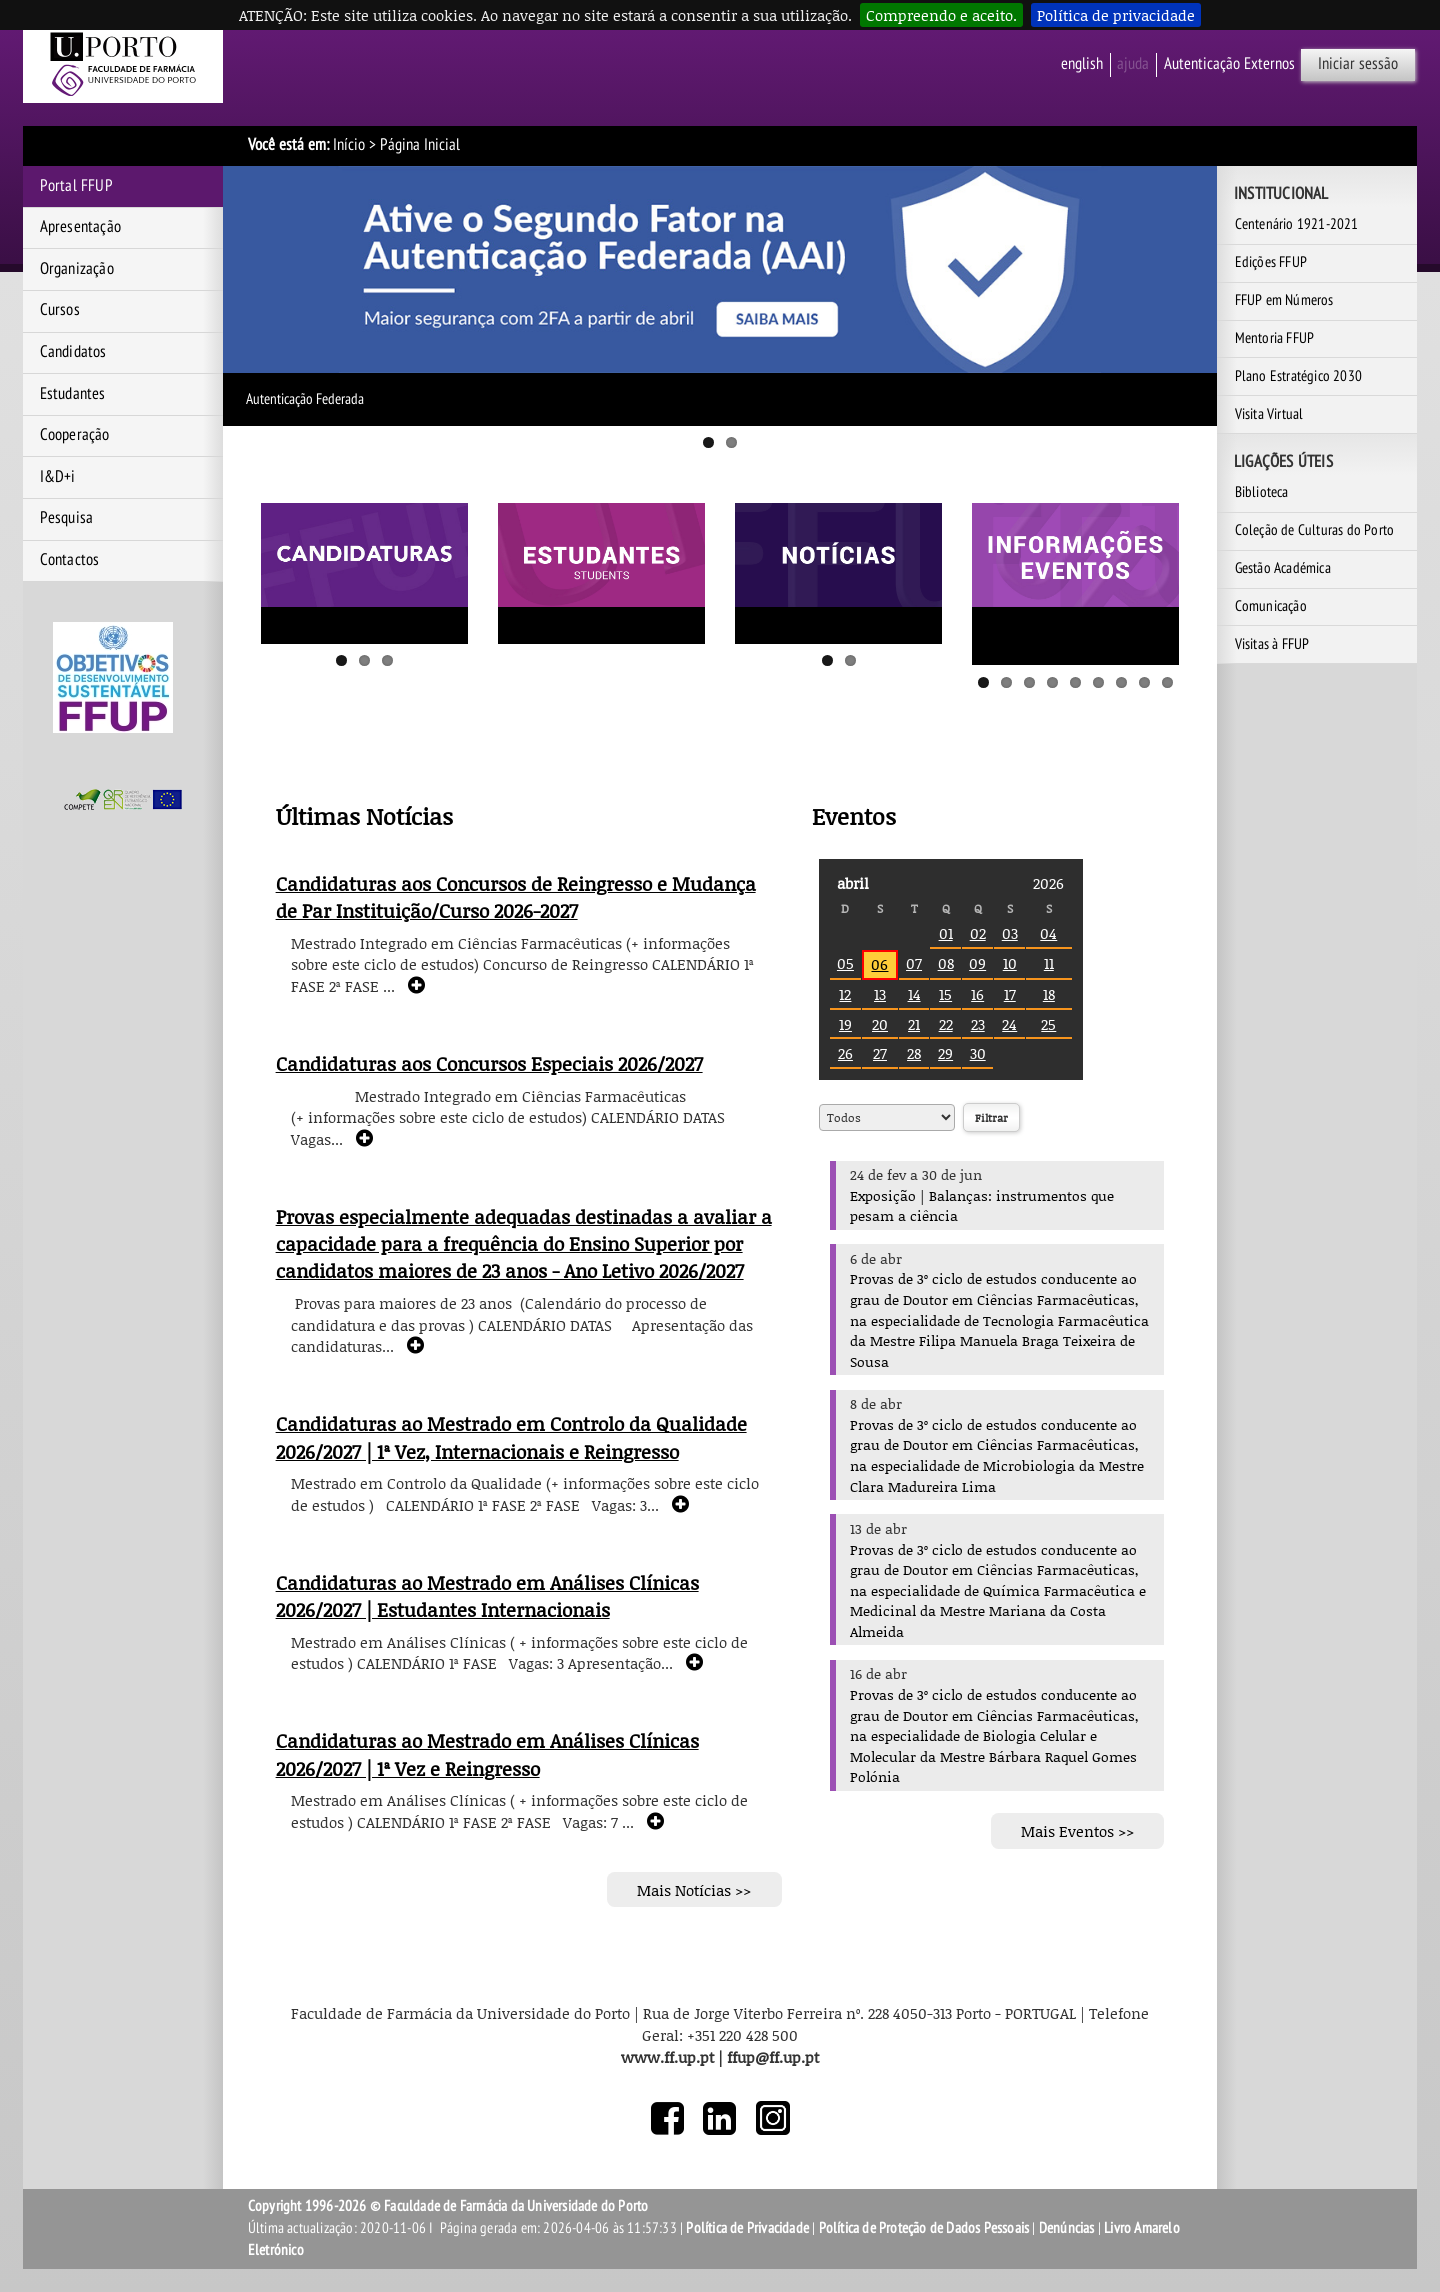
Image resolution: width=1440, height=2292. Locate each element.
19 (845, 1024)
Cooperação (75, 435)
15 (945, 994)
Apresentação (80, 227)
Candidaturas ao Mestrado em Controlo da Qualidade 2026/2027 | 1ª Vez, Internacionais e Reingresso (511, 1437)
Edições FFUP (1271, 262)
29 (945, 1053)
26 (845, 1053)
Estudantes (73, 394)
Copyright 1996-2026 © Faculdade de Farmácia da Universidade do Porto (448, 2206)
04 (1048, 933)
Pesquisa (67, 518)
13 (880, 994)
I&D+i (58, 477)
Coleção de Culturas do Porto (1315, 530)
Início (349, 145)
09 (977, 963)
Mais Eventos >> (1077, 1831)
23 (978, 1024)
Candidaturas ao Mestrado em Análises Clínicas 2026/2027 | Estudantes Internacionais (487, 1596)
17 (1010, 994)
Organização (77, 269)
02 (978, 933)
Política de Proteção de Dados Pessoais (924, 2228)
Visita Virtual (1269, 414)
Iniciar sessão (1358, 64)
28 (914, 1053)
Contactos (70, 560)
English (1082, 64)
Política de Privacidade (747, 2228)
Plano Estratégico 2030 (1298, 376)
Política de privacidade (1116, 15)
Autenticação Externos (1229, 64)
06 (879, 964)
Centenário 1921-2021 (1297, 224)
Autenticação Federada (305, 399)
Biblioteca (1262, 492)
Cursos (60, 310)
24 (1009, 1024)
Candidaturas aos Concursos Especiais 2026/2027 (489, 1064)
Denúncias (1067, 2228)
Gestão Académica (1283, 568)
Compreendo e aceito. (941, 15)
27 (880, 1053)
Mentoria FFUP (1275, 338)
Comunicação (1271, 606)
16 (977, 994)
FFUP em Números (1284, 300)
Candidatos (73, 352)
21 (914, 1024)
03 (1010, 933)
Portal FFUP (76, 186)
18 (1049, 994)
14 (914, 994)
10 (1010, 963)
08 (946, 963)
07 (914, 963)
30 (978, 1053)
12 (845, 994)
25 (1048, 1024)
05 (845, 963)
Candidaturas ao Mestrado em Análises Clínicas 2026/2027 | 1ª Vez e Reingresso (487, 1754)
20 (880, 1024)
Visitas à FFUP (1272, 644)
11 (1049, 963)
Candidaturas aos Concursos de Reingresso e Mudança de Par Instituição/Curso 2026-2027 (516, 897)
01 (946, 933)
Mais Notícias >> (694, 1889)
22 (946, 1024)
